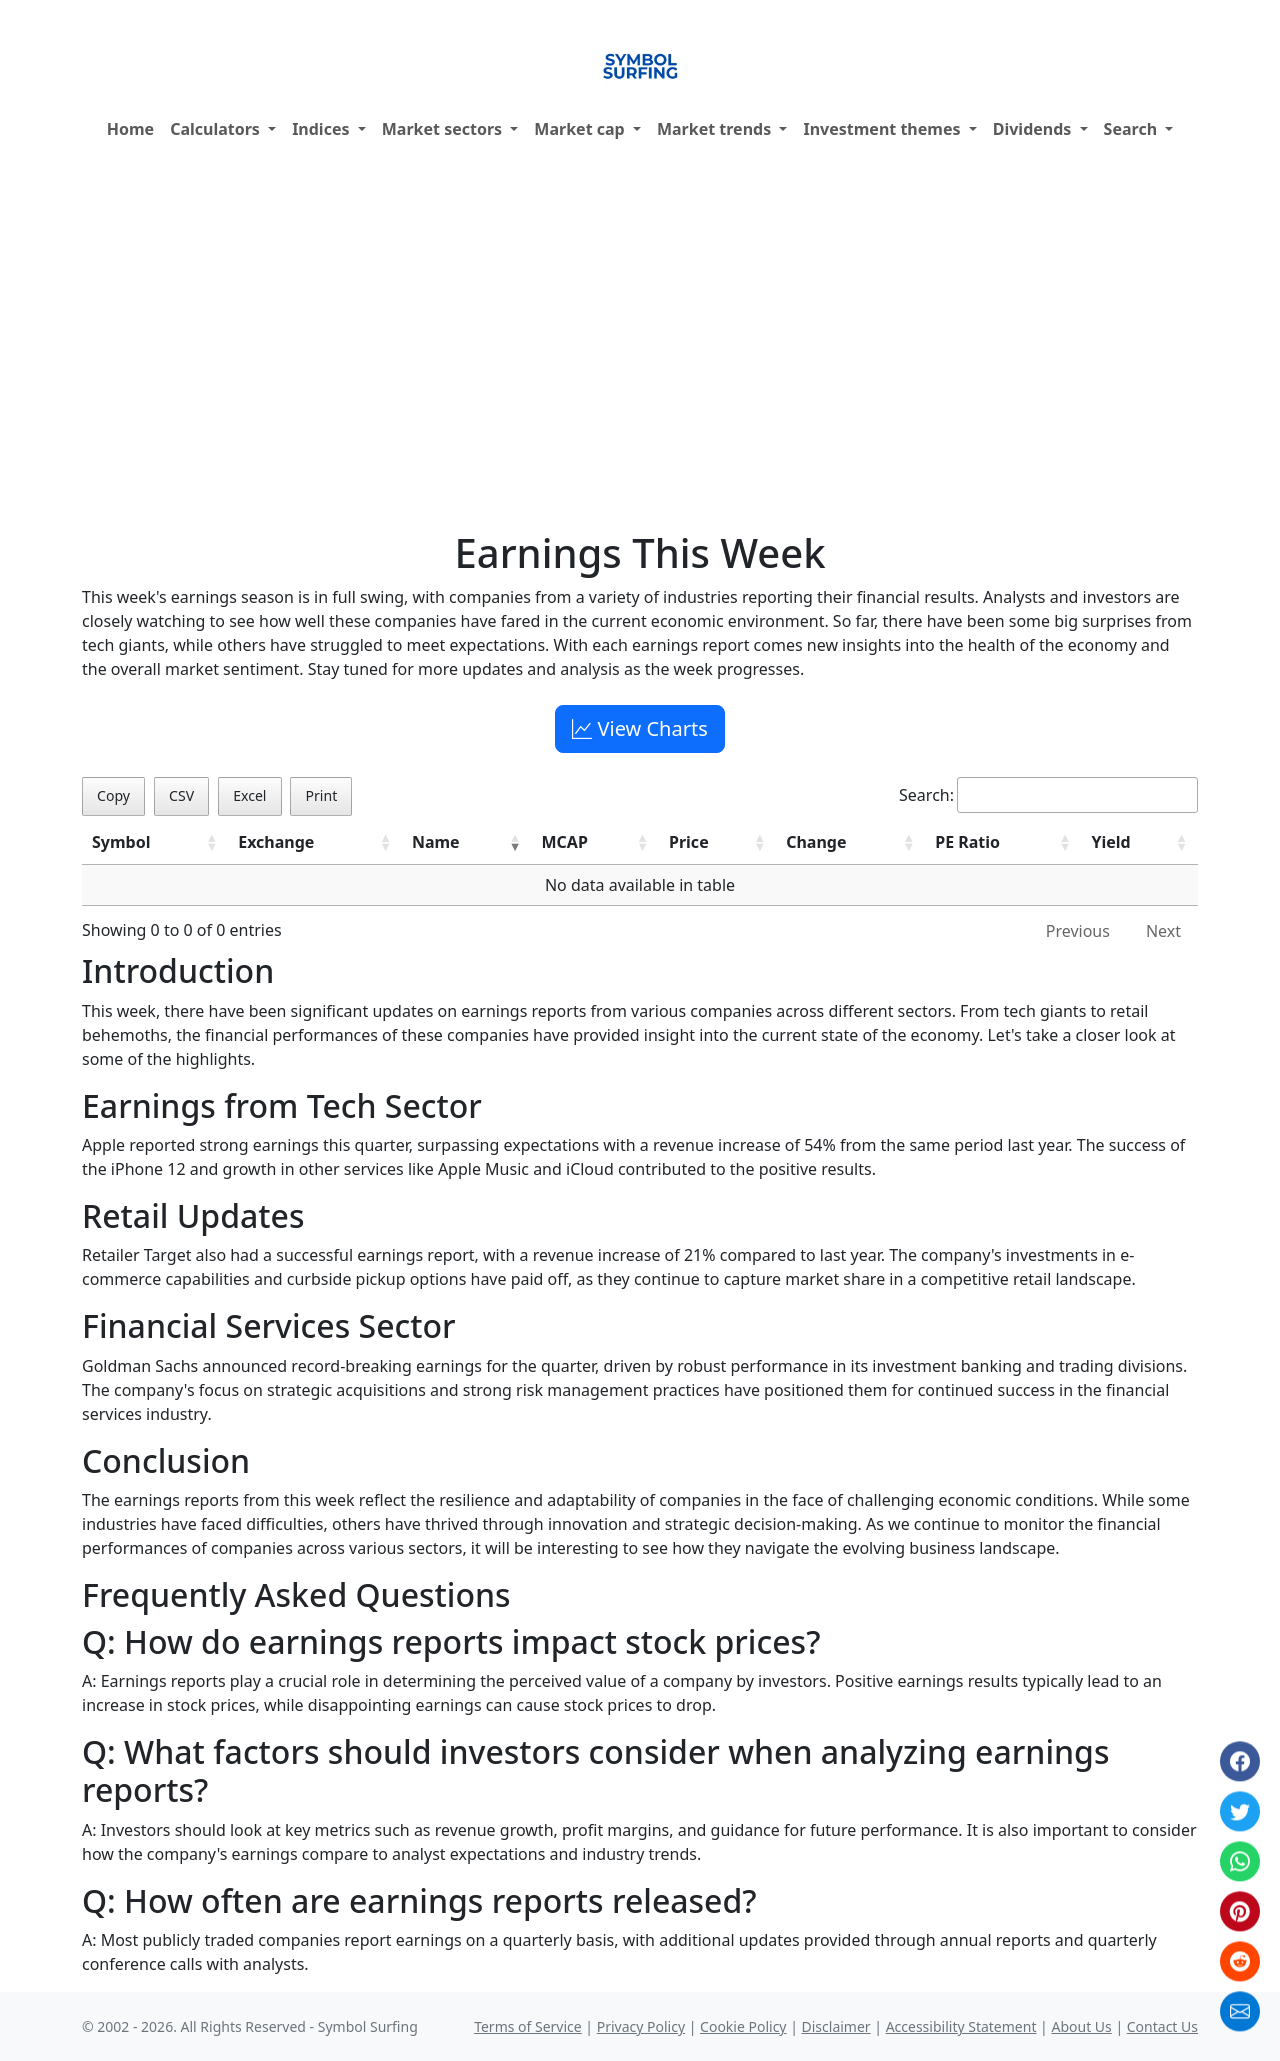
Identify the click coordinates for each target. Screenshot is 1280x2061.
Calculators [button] (217, 129)
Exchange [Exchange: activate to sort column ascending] (276, 842)
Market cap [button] (581, 129)
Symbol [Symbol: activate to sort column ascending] (121, 842)
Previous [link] (1078, 931)
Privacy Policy (641, 2026)
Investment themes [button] (883, 129)
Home (130, 129)
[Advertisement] (640, 341)
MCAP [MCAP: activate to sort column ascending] (565, 842)
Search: (1048, 795)
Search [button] (1133, 129)
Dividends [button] (1034, 129)
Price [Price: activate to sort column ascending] (689, 842)
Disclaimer (836, 2026)
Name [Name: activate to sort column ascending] (436, 842)
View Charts (639, 728)
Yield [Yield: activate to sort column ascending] (1110, 842)
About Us (1081, 2026)
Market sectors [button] (444, 129)
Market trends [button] (716, 129)
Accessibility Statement (961, 2026)
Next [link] (1163, 931)
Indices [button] (323, 129)
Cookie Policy (743, 2026)
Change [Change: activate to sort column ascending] (816, 842)
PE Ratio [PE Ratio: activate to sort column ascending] (967, 842)
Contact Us (1162, 2026)
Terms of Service (528, 2026)
